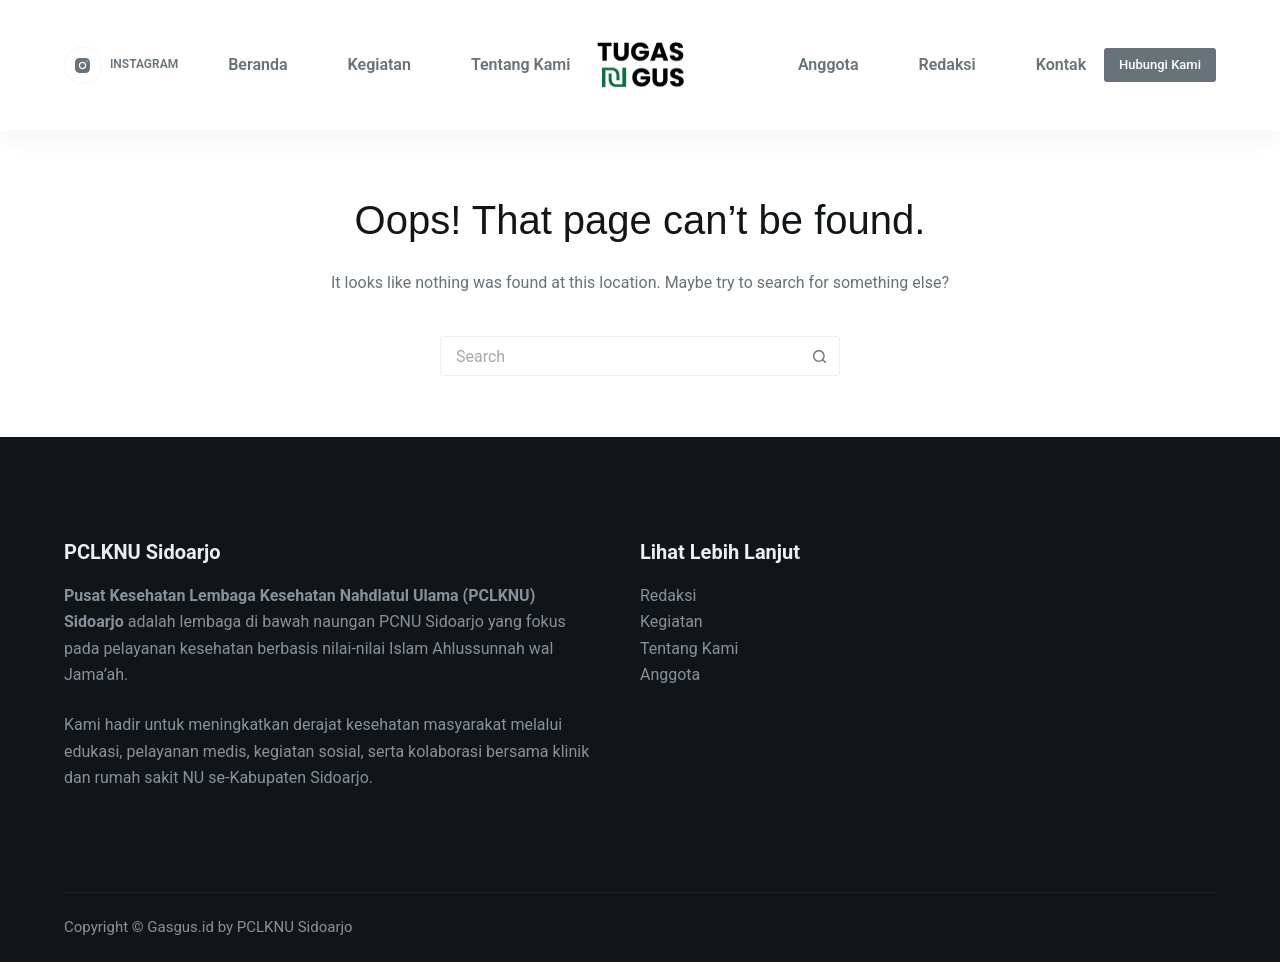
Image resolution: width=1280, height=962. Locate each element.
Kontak (1061, 64)
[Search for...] (620, 356)
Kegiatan (379, 64)
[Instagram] (121, 65)
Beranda (257, 64)
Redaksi (947, 64)
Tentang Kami (520, 64)
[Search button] (820, 356)
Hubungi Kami (1160, 64)
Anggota (828, 64)
